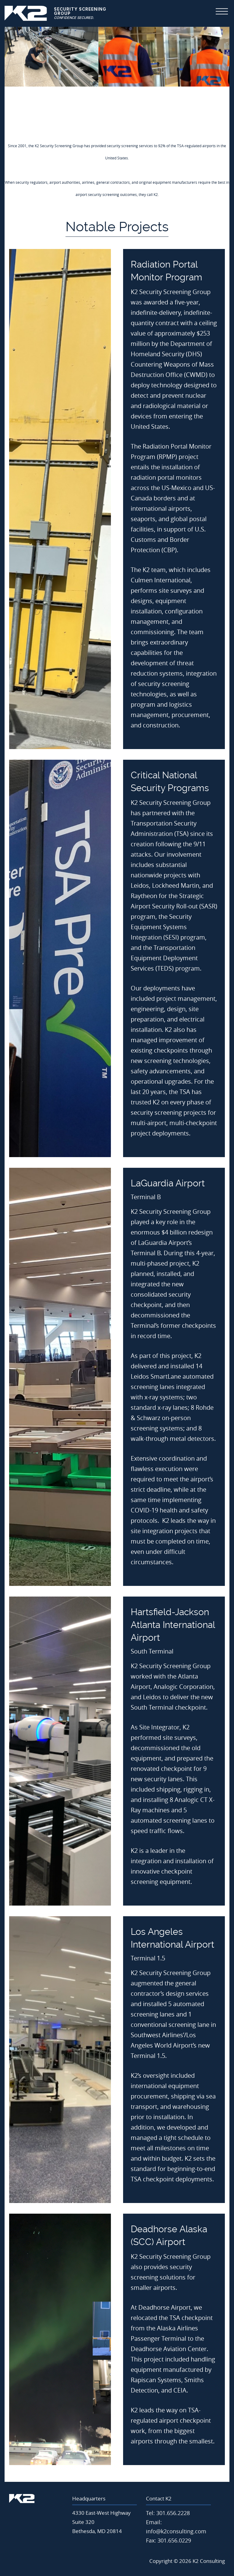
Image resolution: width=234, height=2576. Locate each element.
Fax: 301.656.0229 (168, 2540)
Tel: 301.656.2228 (168, 2513)
